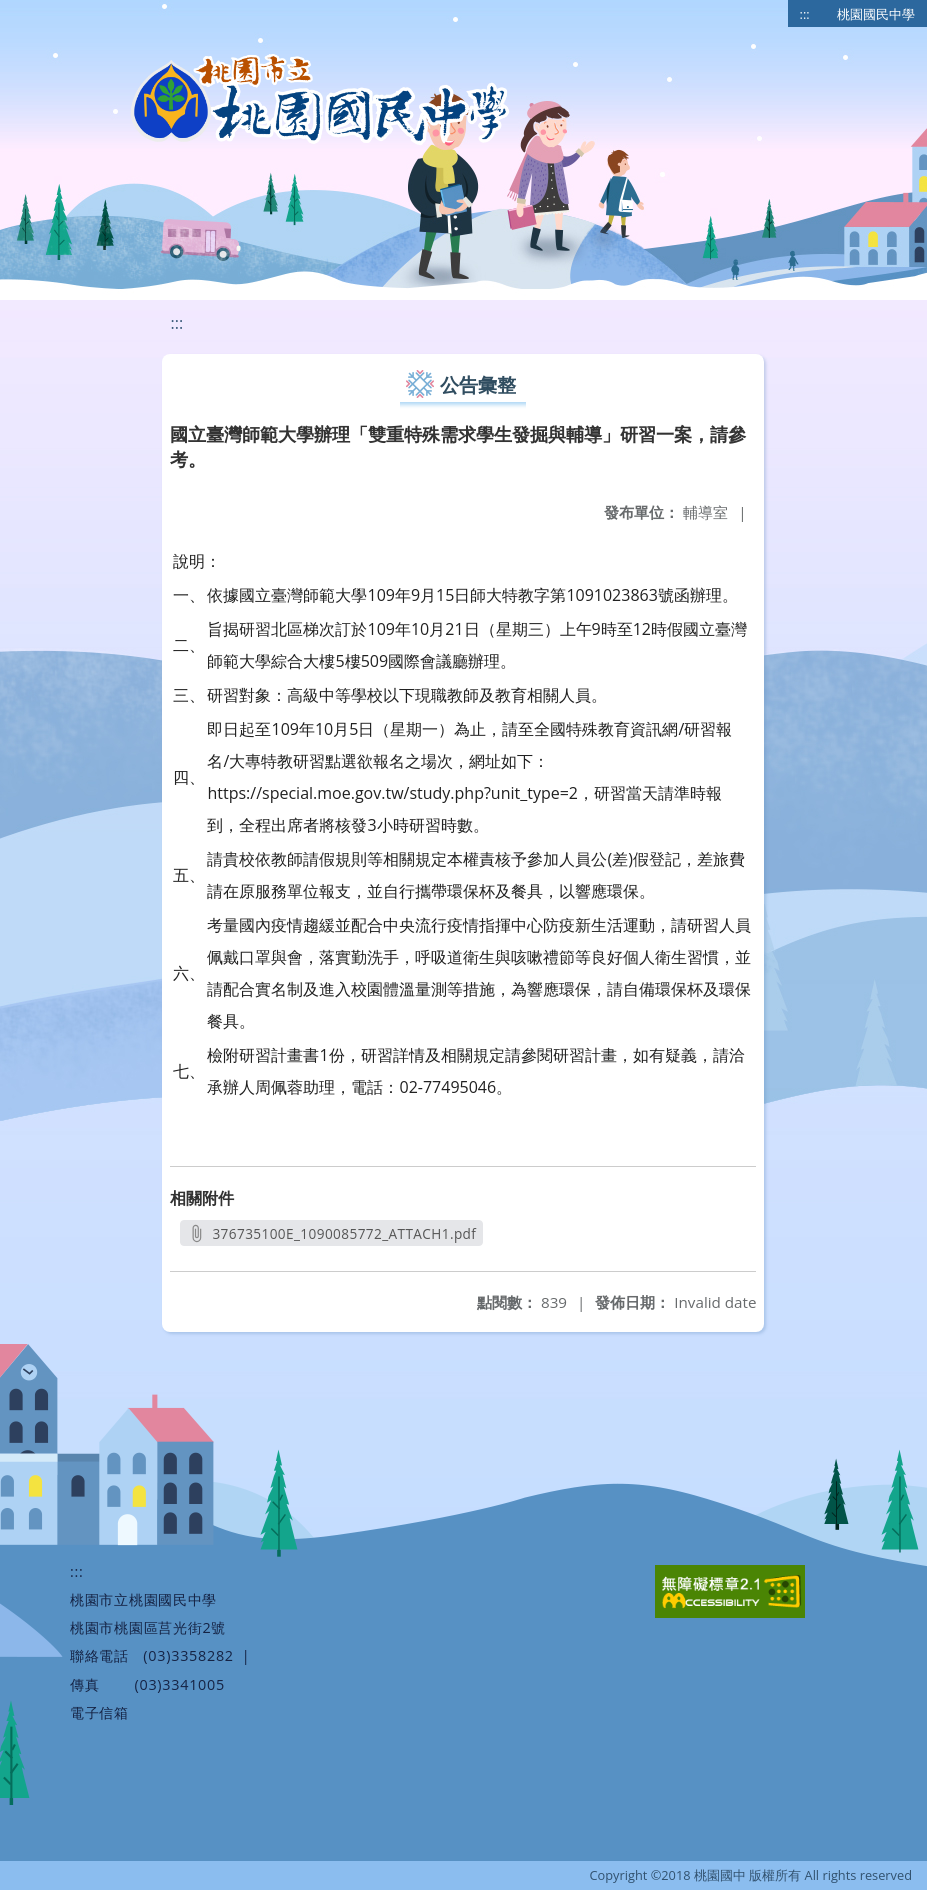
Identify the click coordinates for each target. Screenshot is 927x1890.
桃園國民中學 (876, 14)
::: (805, 14)
